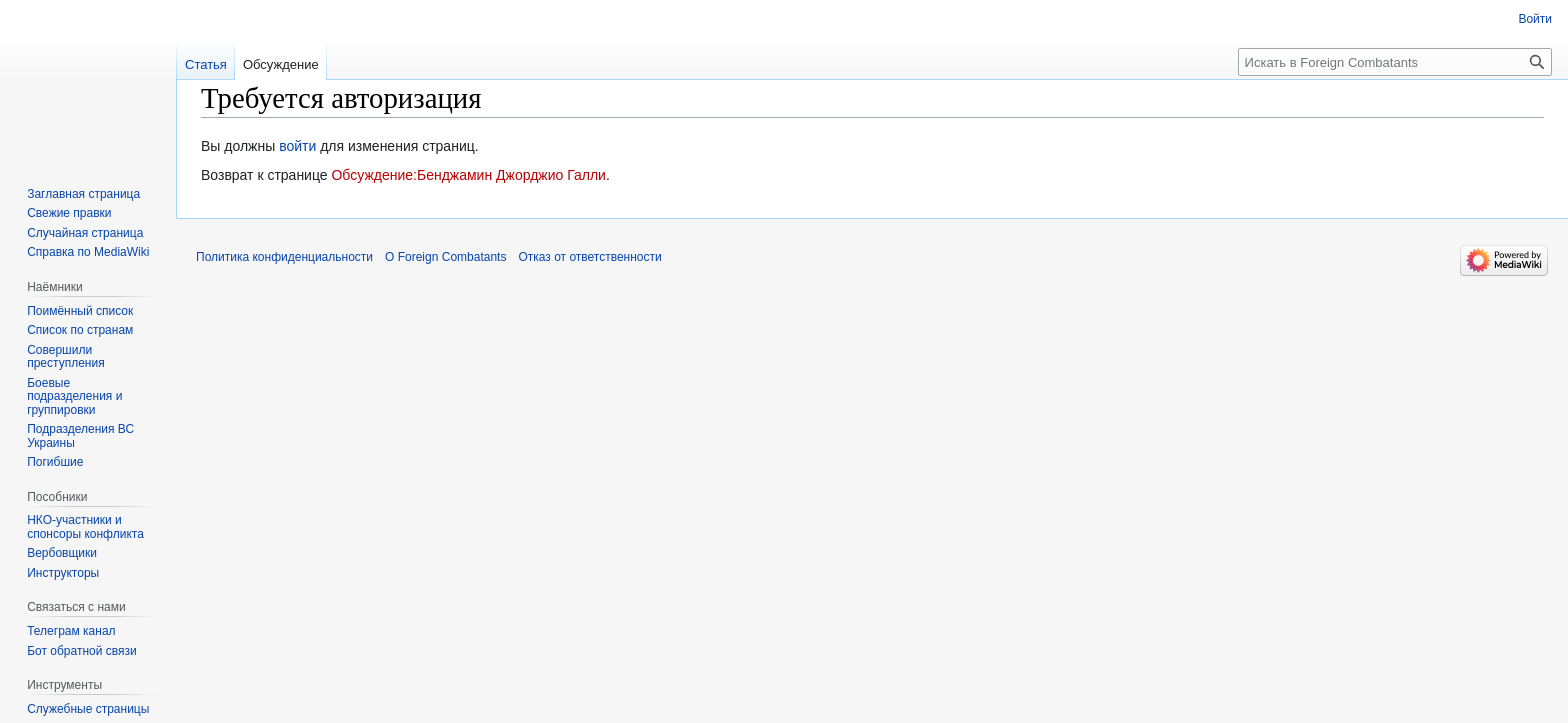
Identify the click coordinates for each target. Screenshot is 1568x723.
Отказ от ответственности (589, 257)
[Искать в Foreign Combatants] (1395, 62)
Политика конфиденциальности (284, 257)
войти (297, 146)
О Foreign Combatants (445, 257)
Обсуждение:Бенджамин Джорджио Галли (468, 175)
